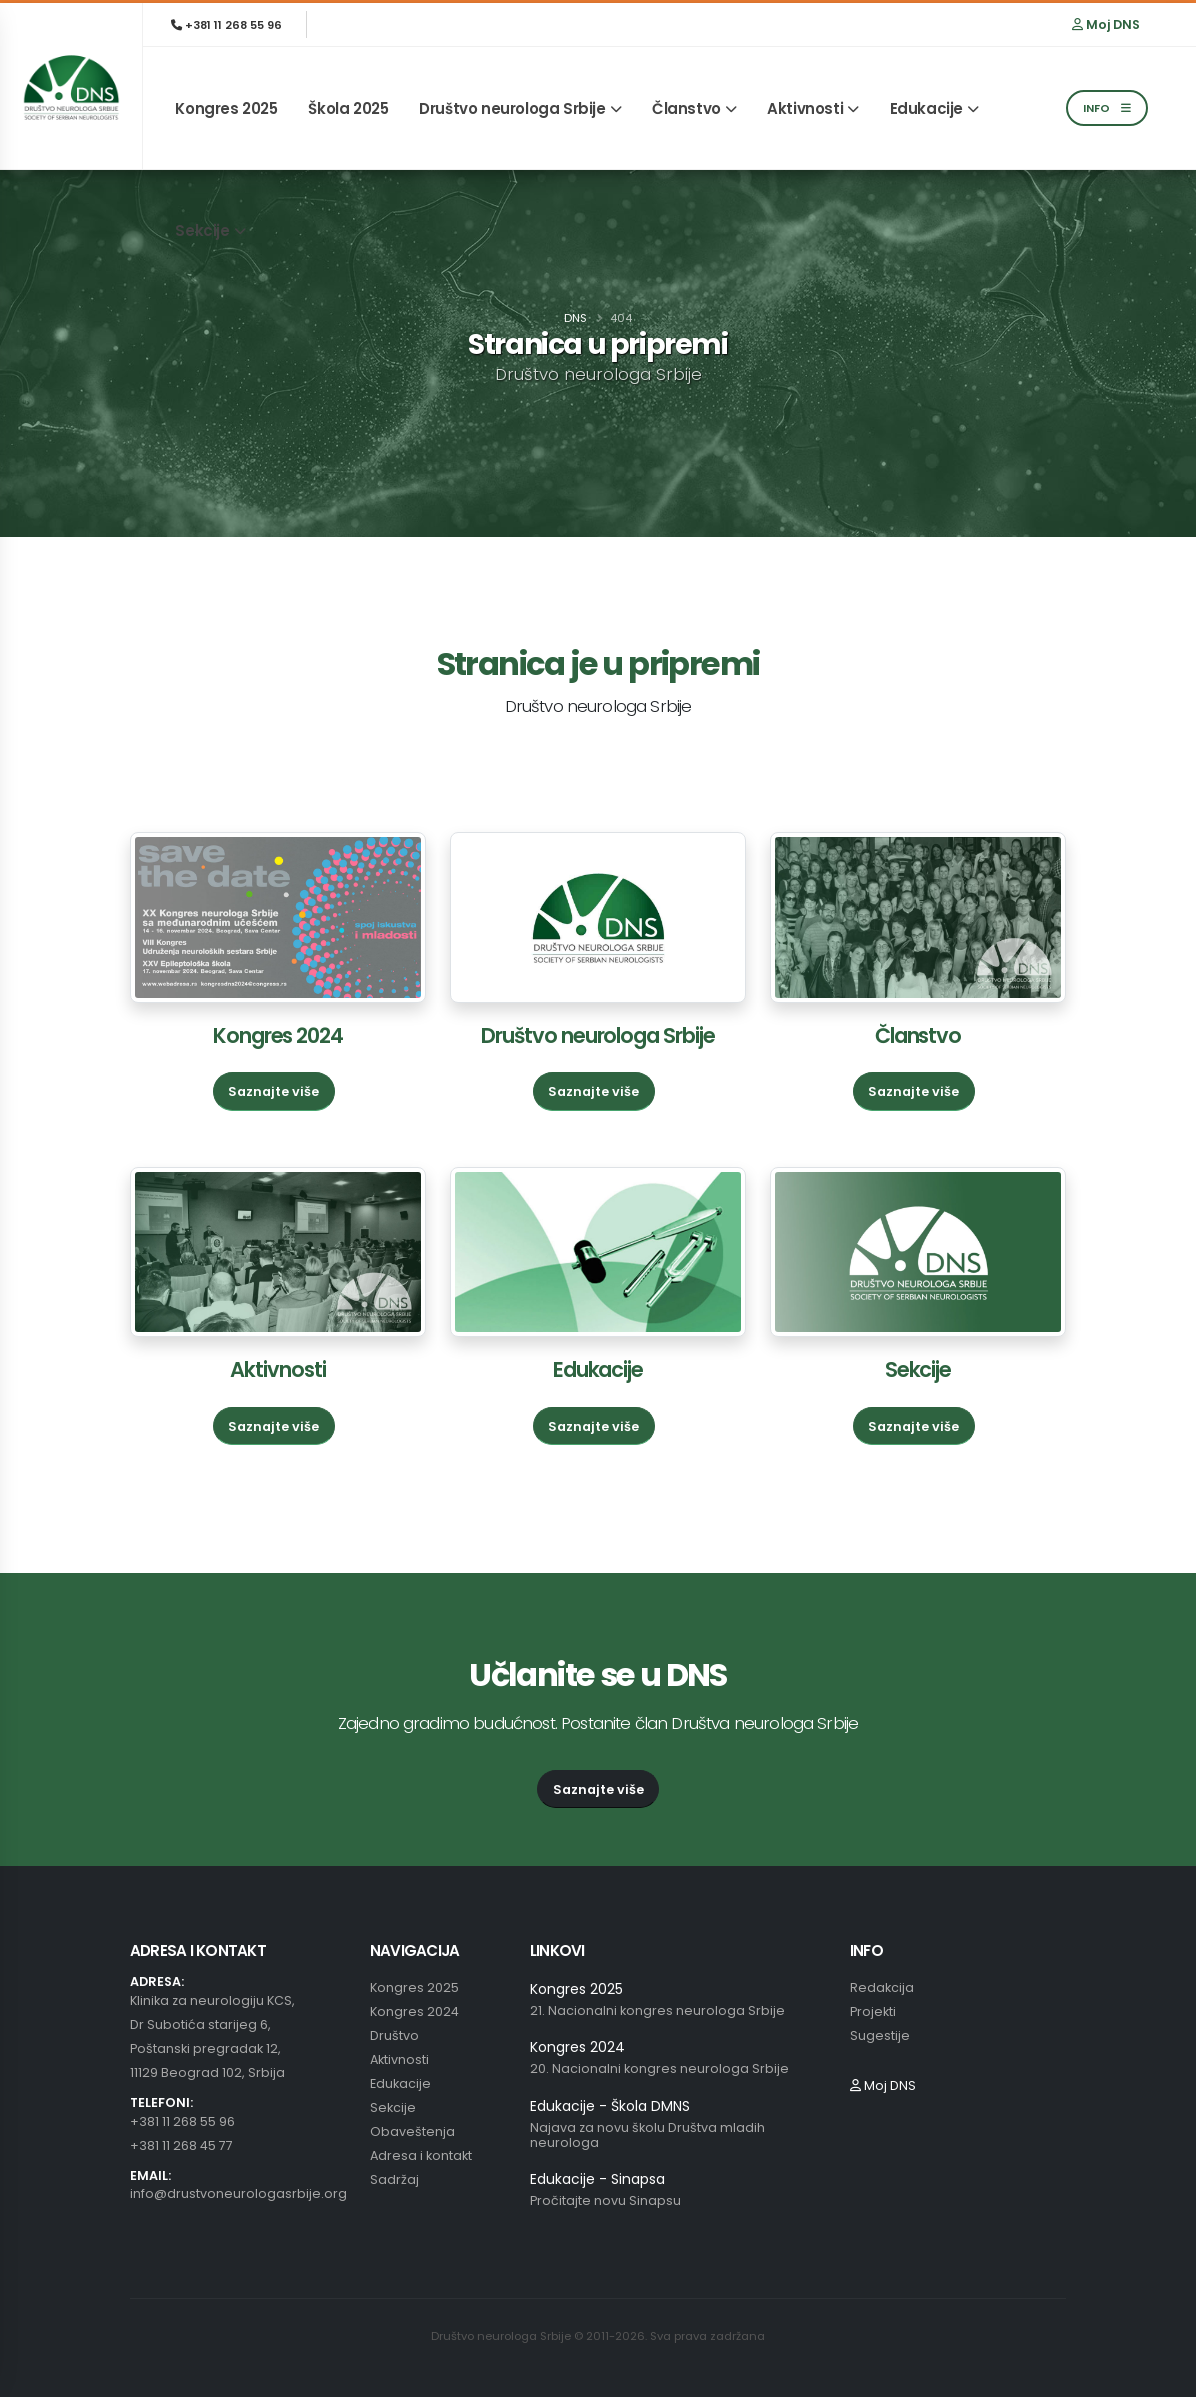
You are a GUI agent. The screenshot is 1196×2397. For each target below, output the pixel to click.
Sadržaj (394, 2179)
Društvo (394, 2035)
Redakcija (882, 1987)
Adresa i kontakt (421, 2155)
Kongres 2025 (226, 108)
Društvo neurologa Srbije (512, 108)
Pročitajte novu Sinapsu (605, 2200)
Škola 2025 (348, 108)
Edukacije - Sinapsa (597, 2179)
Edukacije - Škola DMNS (610, 2106)
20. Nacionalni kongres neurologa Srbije (659, 2068)
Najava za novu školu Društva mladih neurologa (647, 2135)
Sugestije (880, 2035)
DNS (575, 318)
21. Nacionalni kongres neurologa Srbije (657, 2010)
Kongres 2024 (278, 1035)
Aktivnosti (805, 108)
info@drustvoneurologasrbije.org (238, 2193)
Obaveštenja (412, 2131)
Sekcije (202, 230)
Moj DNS (1106, 24)
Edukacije (926, 108)
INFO (1107, 108)
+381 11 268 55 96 (226, 25)
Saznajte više (273, 1091)
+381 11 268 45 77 (181, 2145)
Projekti (873, 2011)
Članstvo (686, 108)
